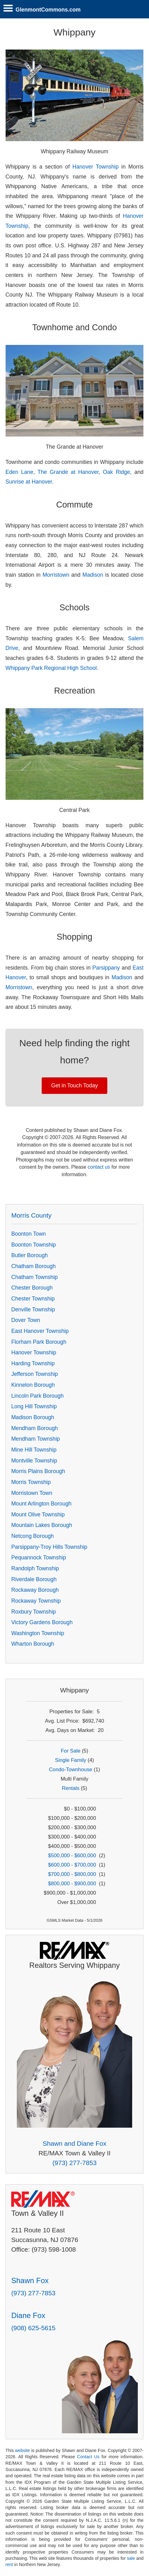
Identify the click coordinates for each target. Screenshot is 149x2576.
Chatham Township (34, 1277)
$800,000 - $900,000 (72, 1884)
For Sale (70, 1751)
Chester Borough (32, 1288)
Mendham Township (35, 1439)
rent (9, 2564)
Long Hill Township (34, 1406)
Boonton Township (33, 1245)
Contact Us (88, 2456)
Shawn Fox (30, 2280)
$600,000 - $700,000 (72, 1865)
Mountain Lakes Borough (41, 1525)
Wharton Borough (32, 1644)
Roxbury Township (33, 1612)
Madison (92, 575)
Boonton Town (28, 1234)
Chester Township (33, 1298)
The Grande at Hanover (68, 472)
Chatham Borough (33, 1266)
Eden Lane (19, 472)
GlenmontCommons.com (48, 10)
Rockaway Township (36, 1601)
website (22, 2450)
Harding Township (33, 1363)
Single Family (70, 1760)
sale (131, 2558)
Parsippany (106, 968)
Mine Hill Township (33, 1450)
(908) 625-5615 (33, 2327)
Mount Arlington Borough (41, 1503)
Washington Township (37, 1633)
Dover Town (25, 1320)
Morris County (31, 1215)
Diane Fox (28, 2315)
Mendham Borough (34, 1428)
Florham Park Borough (38, 1342)
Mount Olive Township (38, 1514)
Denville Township (33, 1309)
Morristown (56, 575)
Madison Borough (32, 1417)
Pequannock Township (38, 1557)
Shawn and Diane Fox (74, 2143)
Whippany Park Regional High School (51, 668)
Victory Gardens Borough (41, 1622)
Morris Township (31, 1482)
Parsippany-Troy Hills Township (49, 1547)
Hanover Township (95, 167)
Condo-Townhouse (70, 1769)
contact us (99, 1167)
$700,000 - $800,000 (72, 1874)
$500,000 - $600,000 (72, 1855)
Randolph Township (35, 1568)
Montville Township (34, 1460)
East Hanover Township (40, 1331)
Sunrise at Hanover (29, 482)
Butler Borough (29, 1255)
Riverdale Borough (34, 1579)
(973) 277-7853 (74, 2162)
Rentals (71, 1788)
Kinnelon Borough (33, 1385)
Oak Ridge (116, 472)
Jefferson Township (34, 1374)
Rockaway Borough (35, 1590)
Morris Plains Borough (38, 1471)
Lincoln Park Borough (37, 1396)
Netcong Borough (32, 1536)
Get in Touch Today (74, 1085)
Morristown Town (31, 1493)
